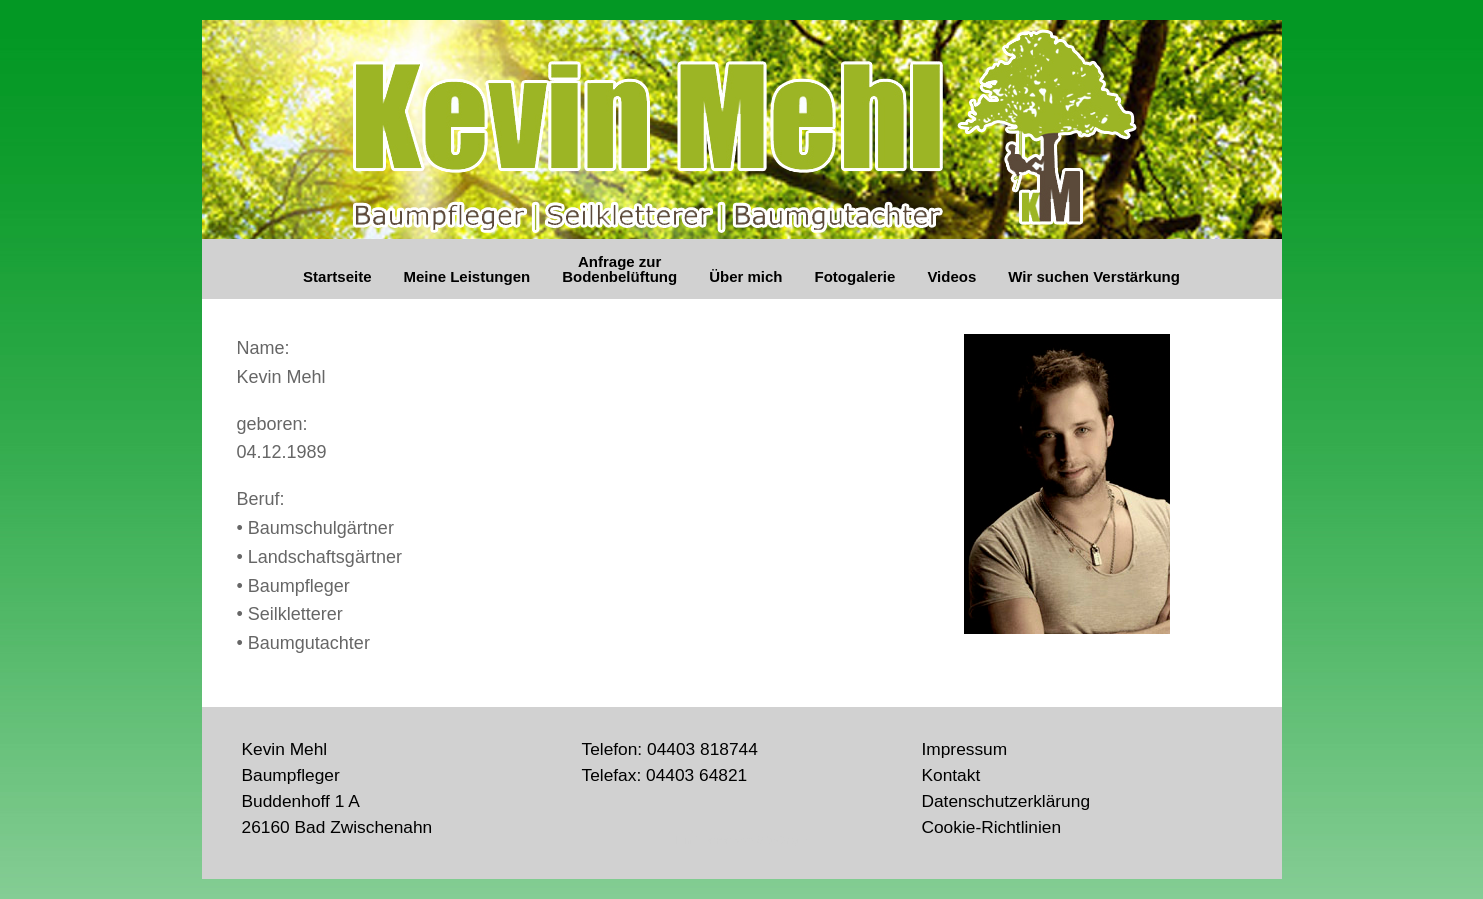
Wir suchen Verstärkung (1094, 276)
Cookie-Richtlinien (991, 827)
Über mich (745, 276)
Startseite (337, 276)
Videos (951, 276)
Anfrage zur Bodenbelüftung (619, 269)
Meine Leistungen (466, 276)
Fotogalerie (855, 276)
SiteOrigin (781, 840)
